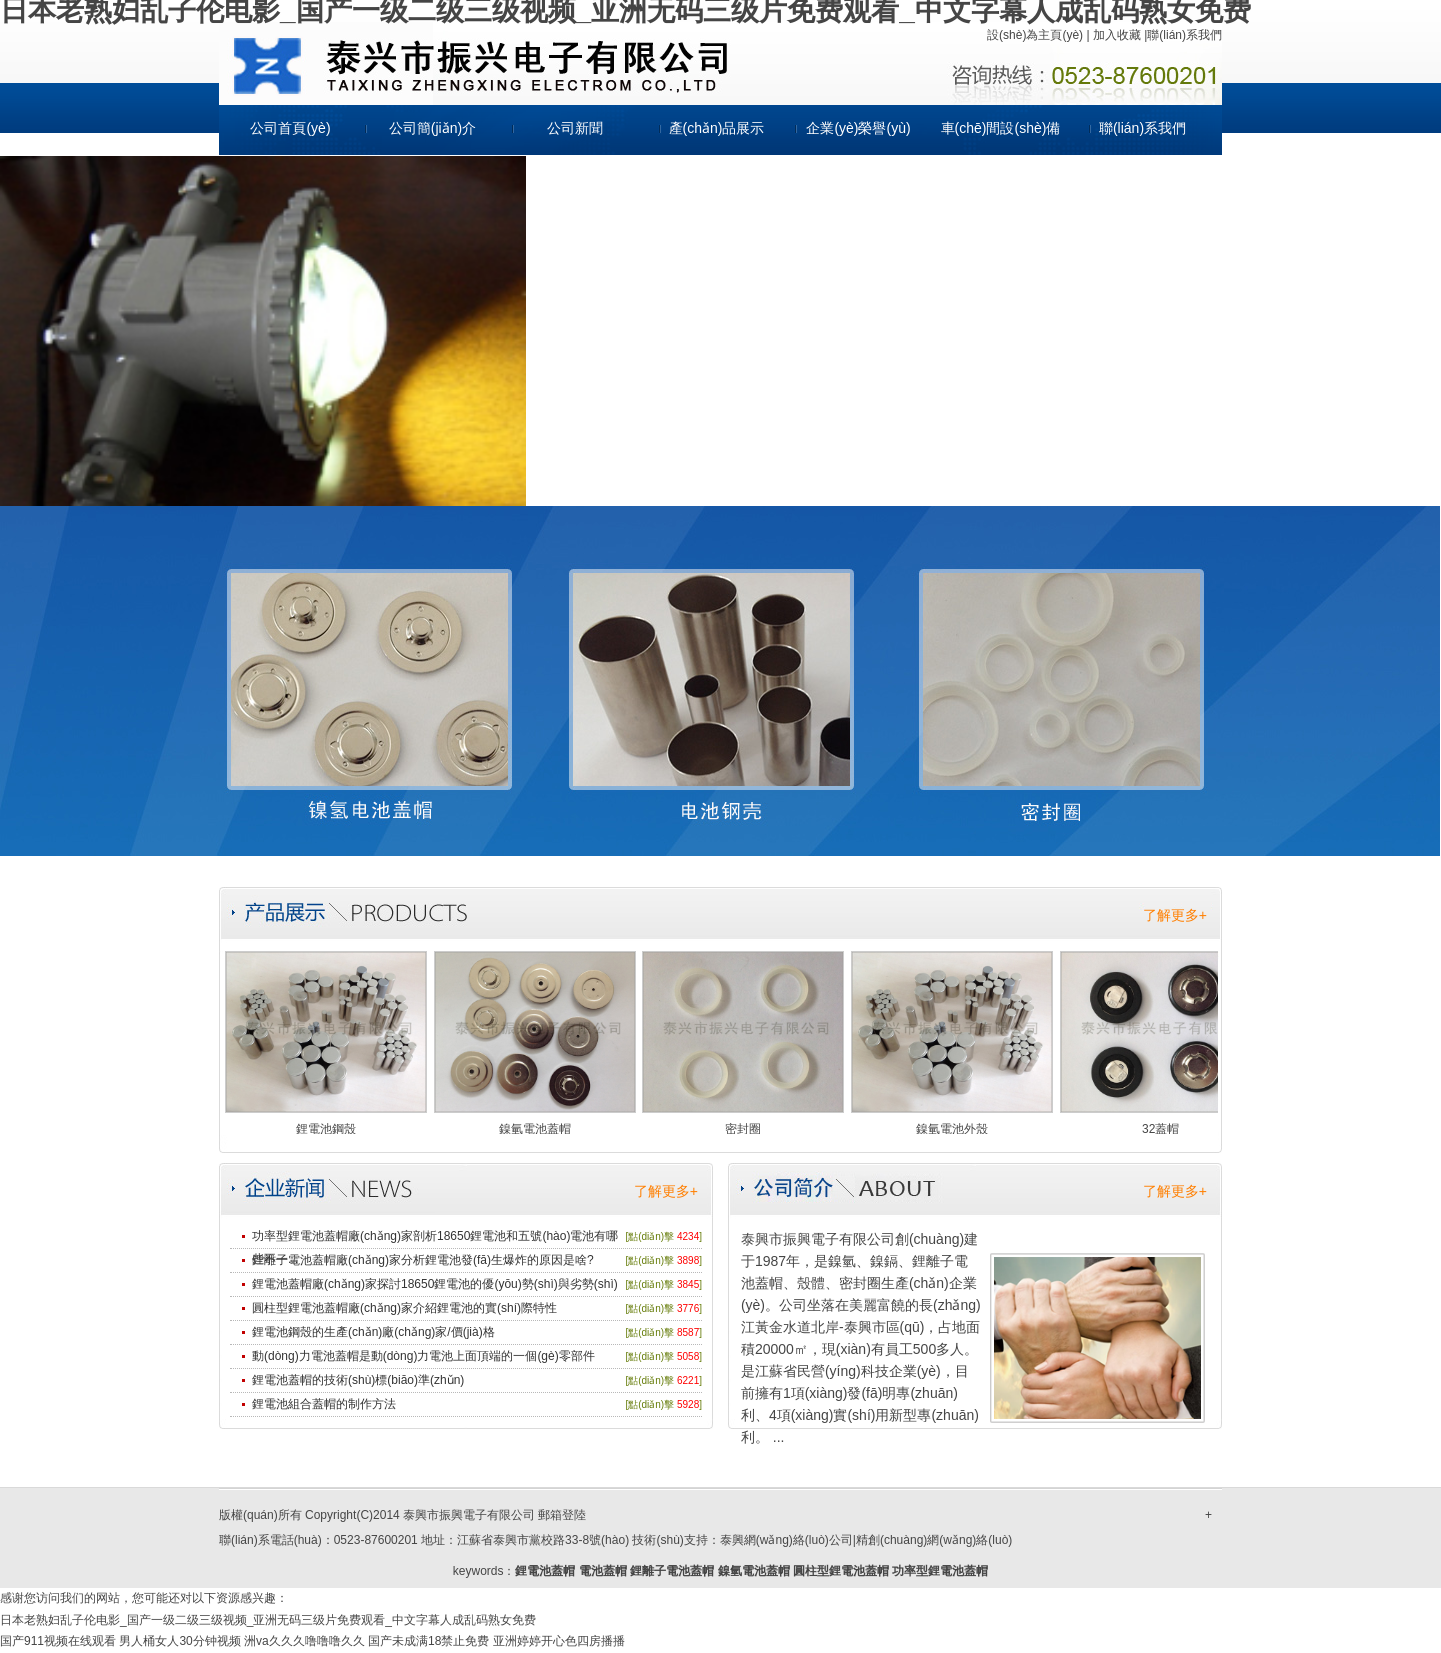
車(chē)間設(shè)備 (1001, 128)
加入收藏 (1117, 35)
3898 (688, 1260)
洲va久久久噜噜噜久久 (304, 1641)
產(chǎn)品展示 (717, 128)
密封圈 (743, 1129)
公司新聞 (575, 128)
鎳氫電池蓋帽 (535, 1129)
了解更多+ (1175, 915)
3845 (688, 1284)
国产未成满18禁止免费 (428, 1641)
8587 (688, 1332)
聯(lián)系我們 (1184, 35)
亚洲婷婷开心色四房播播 (559, 1641)
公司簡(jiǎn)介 (432, 128)
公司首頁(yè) (290, 128)
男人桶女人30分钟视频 (179, 1641)
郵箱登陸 (562, 1515)
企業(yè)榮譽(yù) (858, 128)
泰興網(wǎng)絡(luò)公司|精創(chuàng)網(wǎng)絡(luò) (866, 1540)
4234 (688, 1236)
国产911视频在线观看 (58, 1641)
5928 (688, 1404)
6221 (688, 1380)
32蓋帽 (1160, 1129)
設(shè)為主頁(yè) (1035, 35)
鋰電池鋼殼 (326, 1129)
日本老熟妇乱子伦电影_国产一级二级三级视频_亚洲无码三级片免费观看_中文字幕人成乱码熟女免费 (268, 1620)
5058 (688, 1356)
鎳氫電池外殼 (952, 1129)
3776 (688, 1308)
